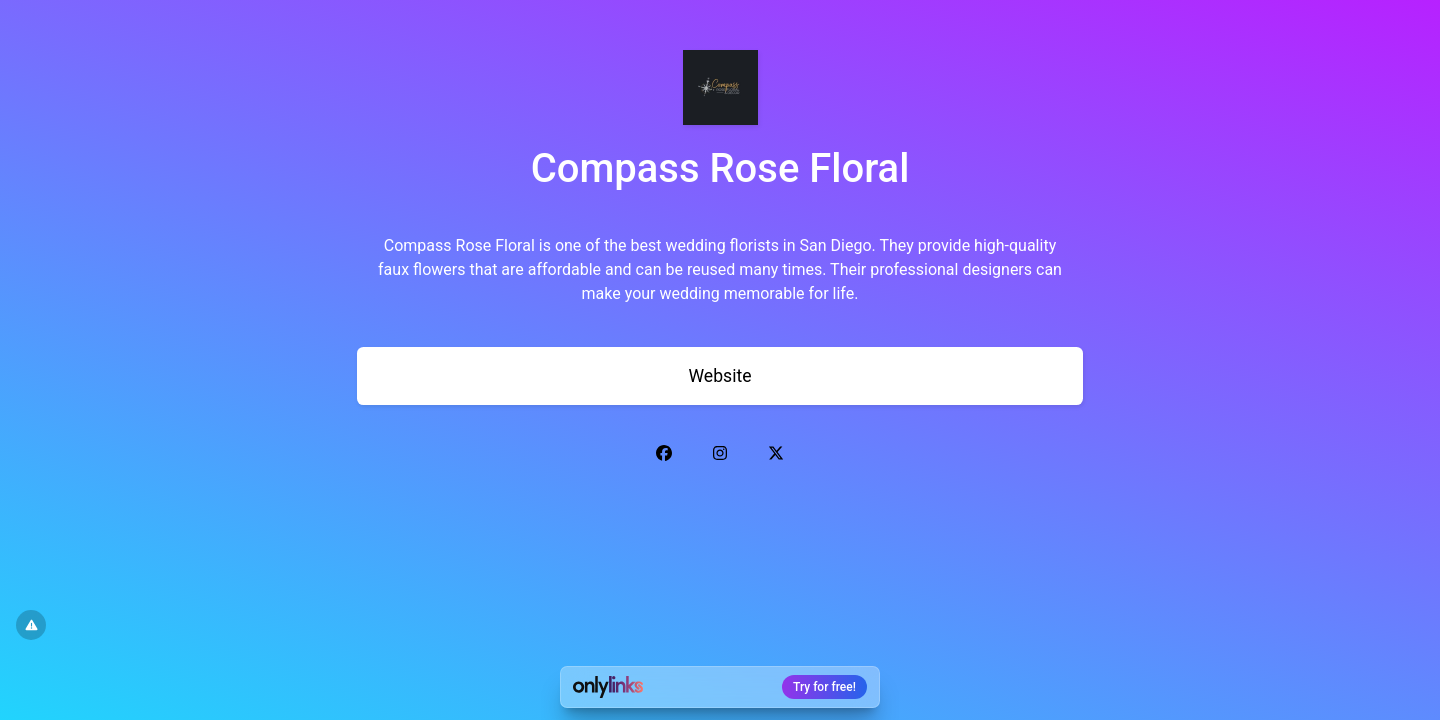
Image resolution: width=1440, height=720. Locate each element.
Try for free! (824, 687)
